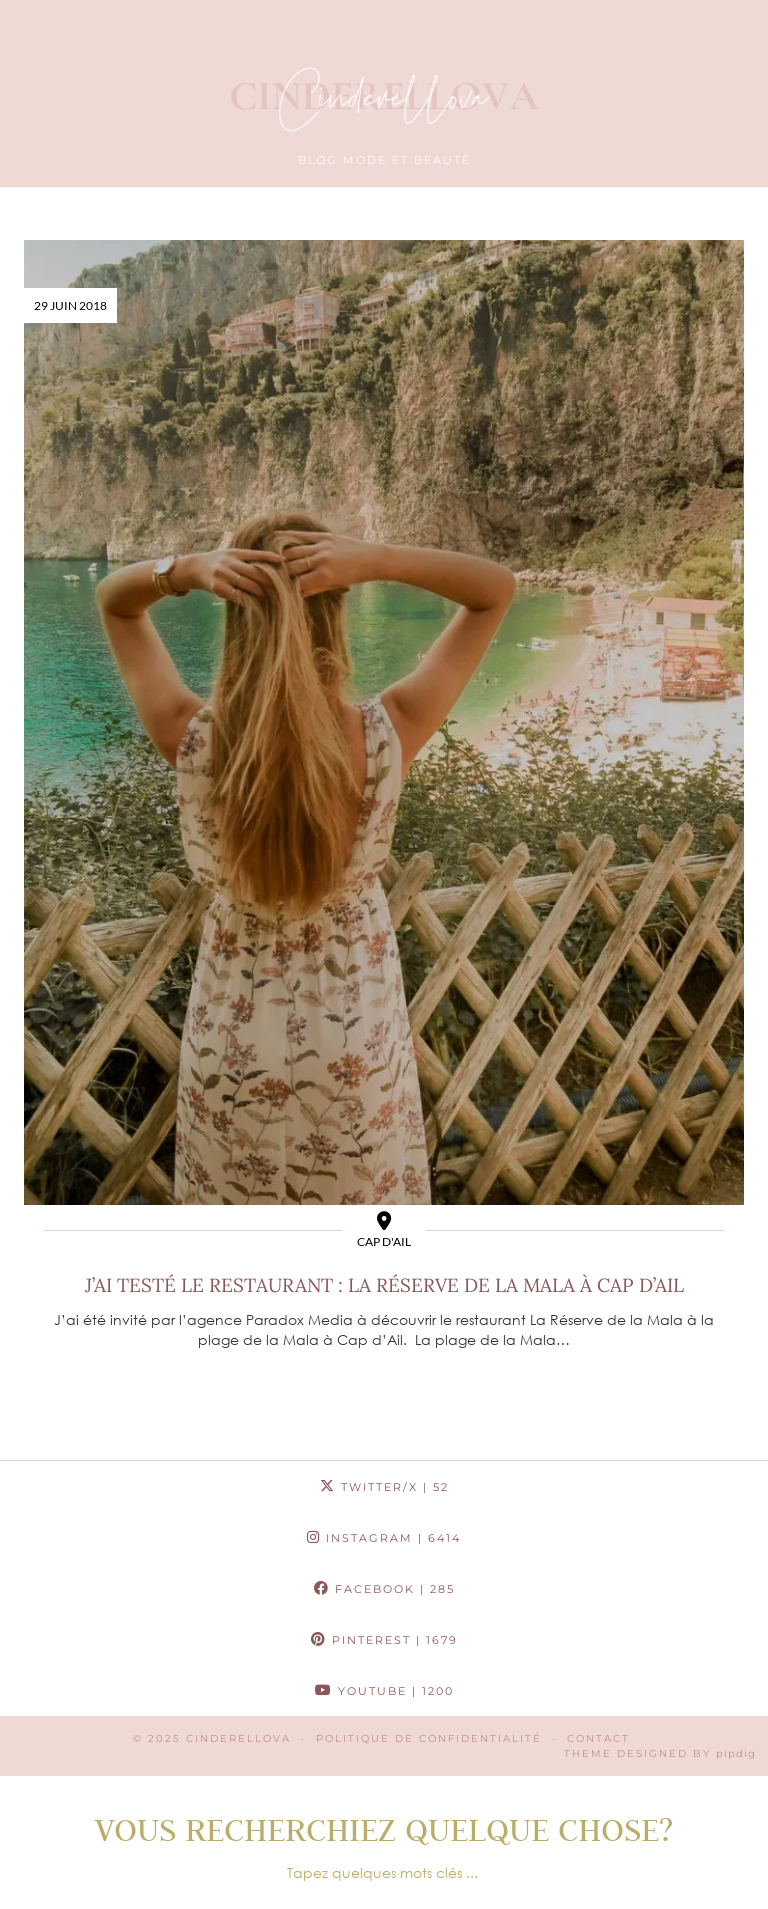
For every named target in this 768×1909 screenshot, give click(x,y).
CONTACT (598, 1738)
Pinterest (384, 1640)
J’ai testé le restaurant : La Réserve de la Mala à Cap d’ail (384, 1285)
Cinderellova (238, 1738)
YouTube (384, 1691)
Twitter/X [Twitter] (384, 1487)
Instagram (384, 1538)
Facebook (384, 1589)
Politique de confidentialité (429, 1738)
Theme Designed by (660, 1753)
